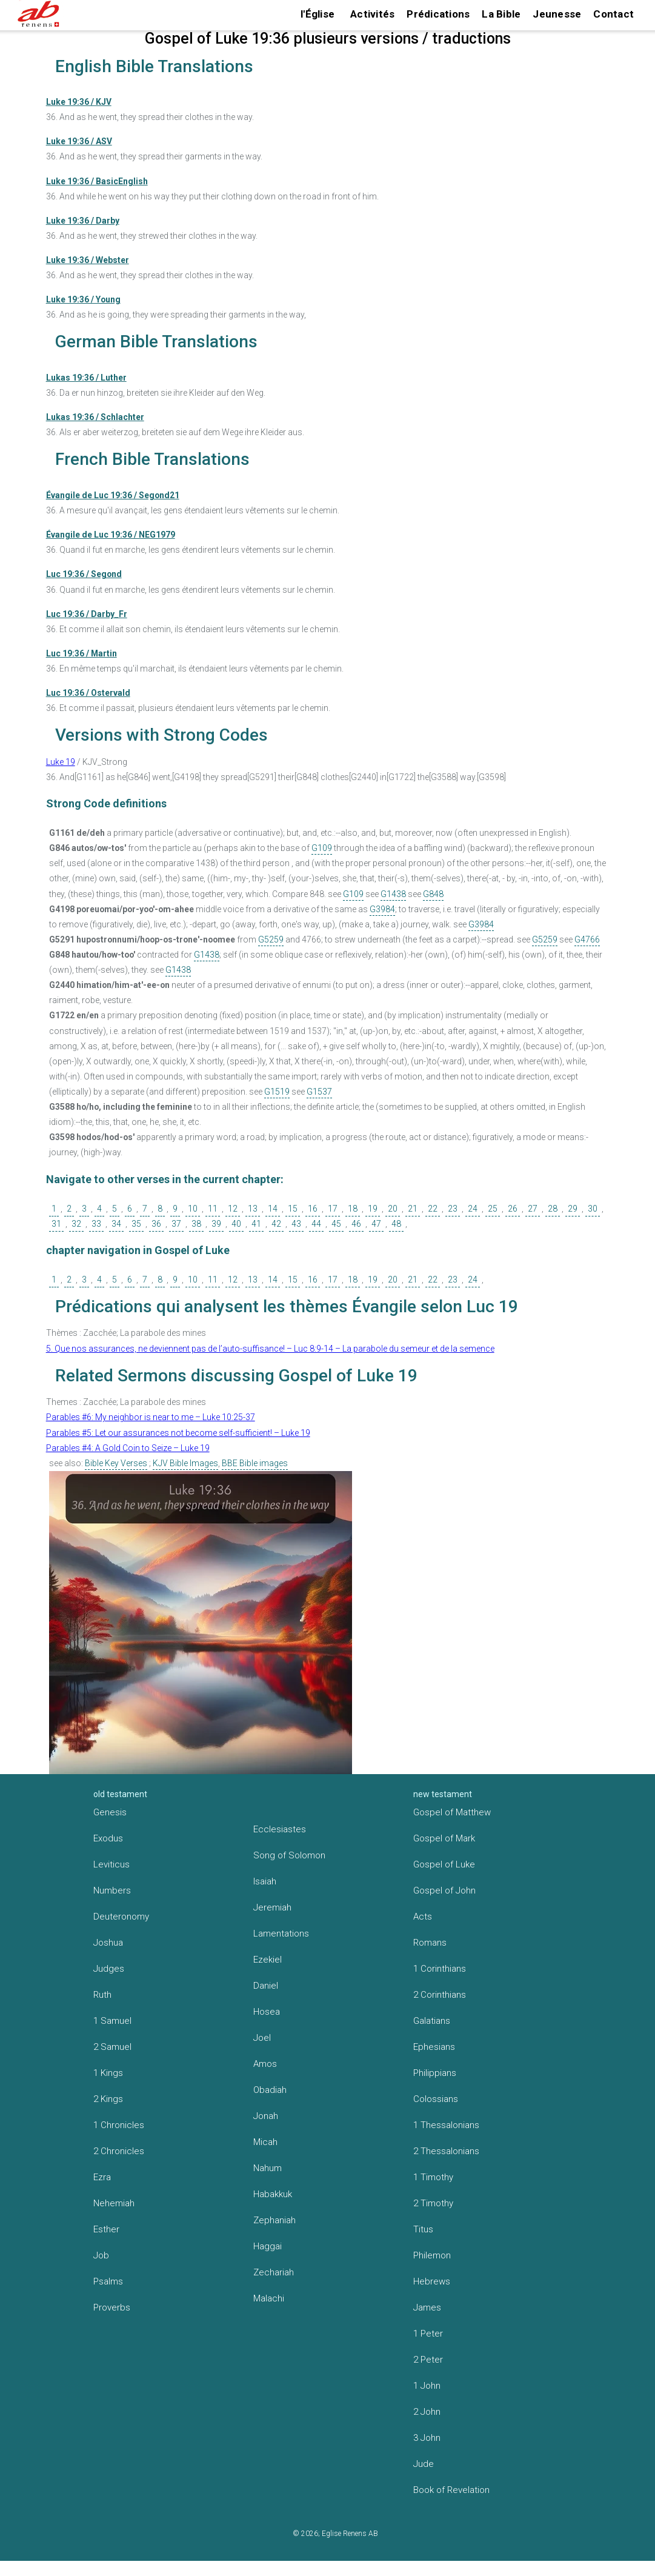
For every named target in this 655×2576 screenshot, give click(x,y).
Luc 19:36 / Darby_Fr (86, 614)
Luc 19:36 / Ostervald (88, 693)
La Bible (501, 14)
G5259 (271, 939)
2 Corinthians (439, 1994)
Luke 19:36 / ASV (79, 141)
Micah (265, 2142)
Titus (423, 2229)
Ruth (102, 1994)
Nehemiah (114, 2203)
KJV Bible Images (185, 1463)
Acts (422, 1916)
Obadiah (270, 2089)
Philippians (434, 2072)
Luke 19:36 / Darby (82, 220)
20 (392, 1208)
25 (492, 1208)
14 (273, 1208)
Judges (108, 1968)
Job (101, 2255)
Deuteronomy (121, 1916)
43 (296, 1224)
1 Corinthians (439, 1968)
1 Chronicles (118, 2125)
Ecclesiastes (279, 1829)
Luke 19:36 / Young (83, 299)
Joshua (108, 1942)
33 (96, 1224)
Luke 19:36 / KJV (78, 102)
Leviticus (111, 1864)
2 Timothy (433, 2203)
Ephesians (434, 2046)
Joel (262, 2037)
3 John (427, 2437)
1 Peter (428, 2333)
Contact (613, 14)
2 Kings (108, 2099)
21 (412, 1208)
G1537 (319, 1091)
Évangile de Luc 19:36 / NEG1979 (110, 534)
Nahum (267, 2168)
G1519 (277, 1091)
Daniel (265, 1985)
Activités (372, 14)
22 (432, 1208)
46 (356, 1224)
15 (293, 1208)
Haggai (267, 2246)
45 (336, 1224)
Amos (265, 2063)
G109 (321, 848)
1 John (427, 2385)
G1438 (393, 894)
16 (313, 1208)
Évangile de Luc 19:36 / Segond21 (112, 495)
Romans (430, 1942)
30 (592, 1208)
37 (176, 1224)
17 (332, 1208)
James (427, 2307)
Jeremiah (272, 1907)
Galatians (431, 2020)
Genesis (110, 1812)
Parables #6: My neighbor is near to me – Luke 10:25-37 (150, 1417)
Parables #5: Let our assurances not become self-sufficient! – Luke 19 (178, 1433)
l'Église (317, 14)
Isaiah (264, 1881)
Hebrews (431, 2281)
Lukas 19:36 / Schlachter (95, 417)
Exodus (108, 1838)
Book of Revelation (451, 2489)
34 (116, 1224)
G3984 (382, 909)
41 (256, 1224)
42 (276, 1224)
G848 (433, 894)
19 (372, 1208)
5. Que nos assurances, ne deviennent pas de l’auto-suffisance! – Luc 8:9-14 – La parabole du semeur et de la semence (270, 1348)
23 (452, 1208)
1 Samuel (112, 2020)
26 (512, 1208)
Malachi (268, 2298)
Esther (106, 2229)
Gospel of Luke (444, 1864)
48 (396, 1224)
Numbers (112, 1890)
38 (196, 1224)
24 (472, 1208)
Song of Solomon (289, 1855)
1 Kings (108, 2072)
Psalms (108, 2281)
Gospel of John (444, 1890)
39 (216, 1224)
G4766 (587, 939)
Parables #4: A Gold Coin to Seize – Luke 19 (128, 1448)
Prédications (438, 14)
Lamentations (281, 1933)
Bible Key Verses (116, 1463)
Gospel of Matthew (452, 1812)
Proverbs (111, 2307)
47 (376, 1224)
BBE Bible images (255, 1463)
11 (213, 1208)
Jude (423, 2463)
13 (253, 1208)
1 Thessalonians (446, 2125)
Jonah (265, 2116)
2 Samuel (112, 2046)
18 (352, 1208)
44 (316, 1224)
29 (572, 1208)
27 (532, 1208)
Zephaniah (274, 2220)
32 (76, 1224)
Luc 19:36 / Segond (84, 574)
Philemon (432, 2255)
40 (236, 1224)
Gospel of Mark (444, 1838)
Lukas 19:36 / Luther (86, 377)
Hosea (266, 2011)
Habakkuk (272, 2194)
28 (552, 1208)
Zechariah (273, 2272)
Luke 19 (60, 762)
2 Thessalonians (446, 2151)
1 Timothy (433, 2177)
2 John (427, 2411)
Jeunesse (557, 14)
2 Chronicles (118, 2151)
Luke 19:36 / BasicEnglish (97, 181)
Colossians (435, 2099)
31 (56, 1224)
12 (233, 1208)
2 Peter (428, 2359)
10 (193, 1208)
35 (136, 1224)
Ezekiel (267, 1959)
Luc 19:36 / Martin (81, 653)
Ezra (102, 2177)
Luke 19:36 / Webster (87, 260)
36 (156, 1224)
